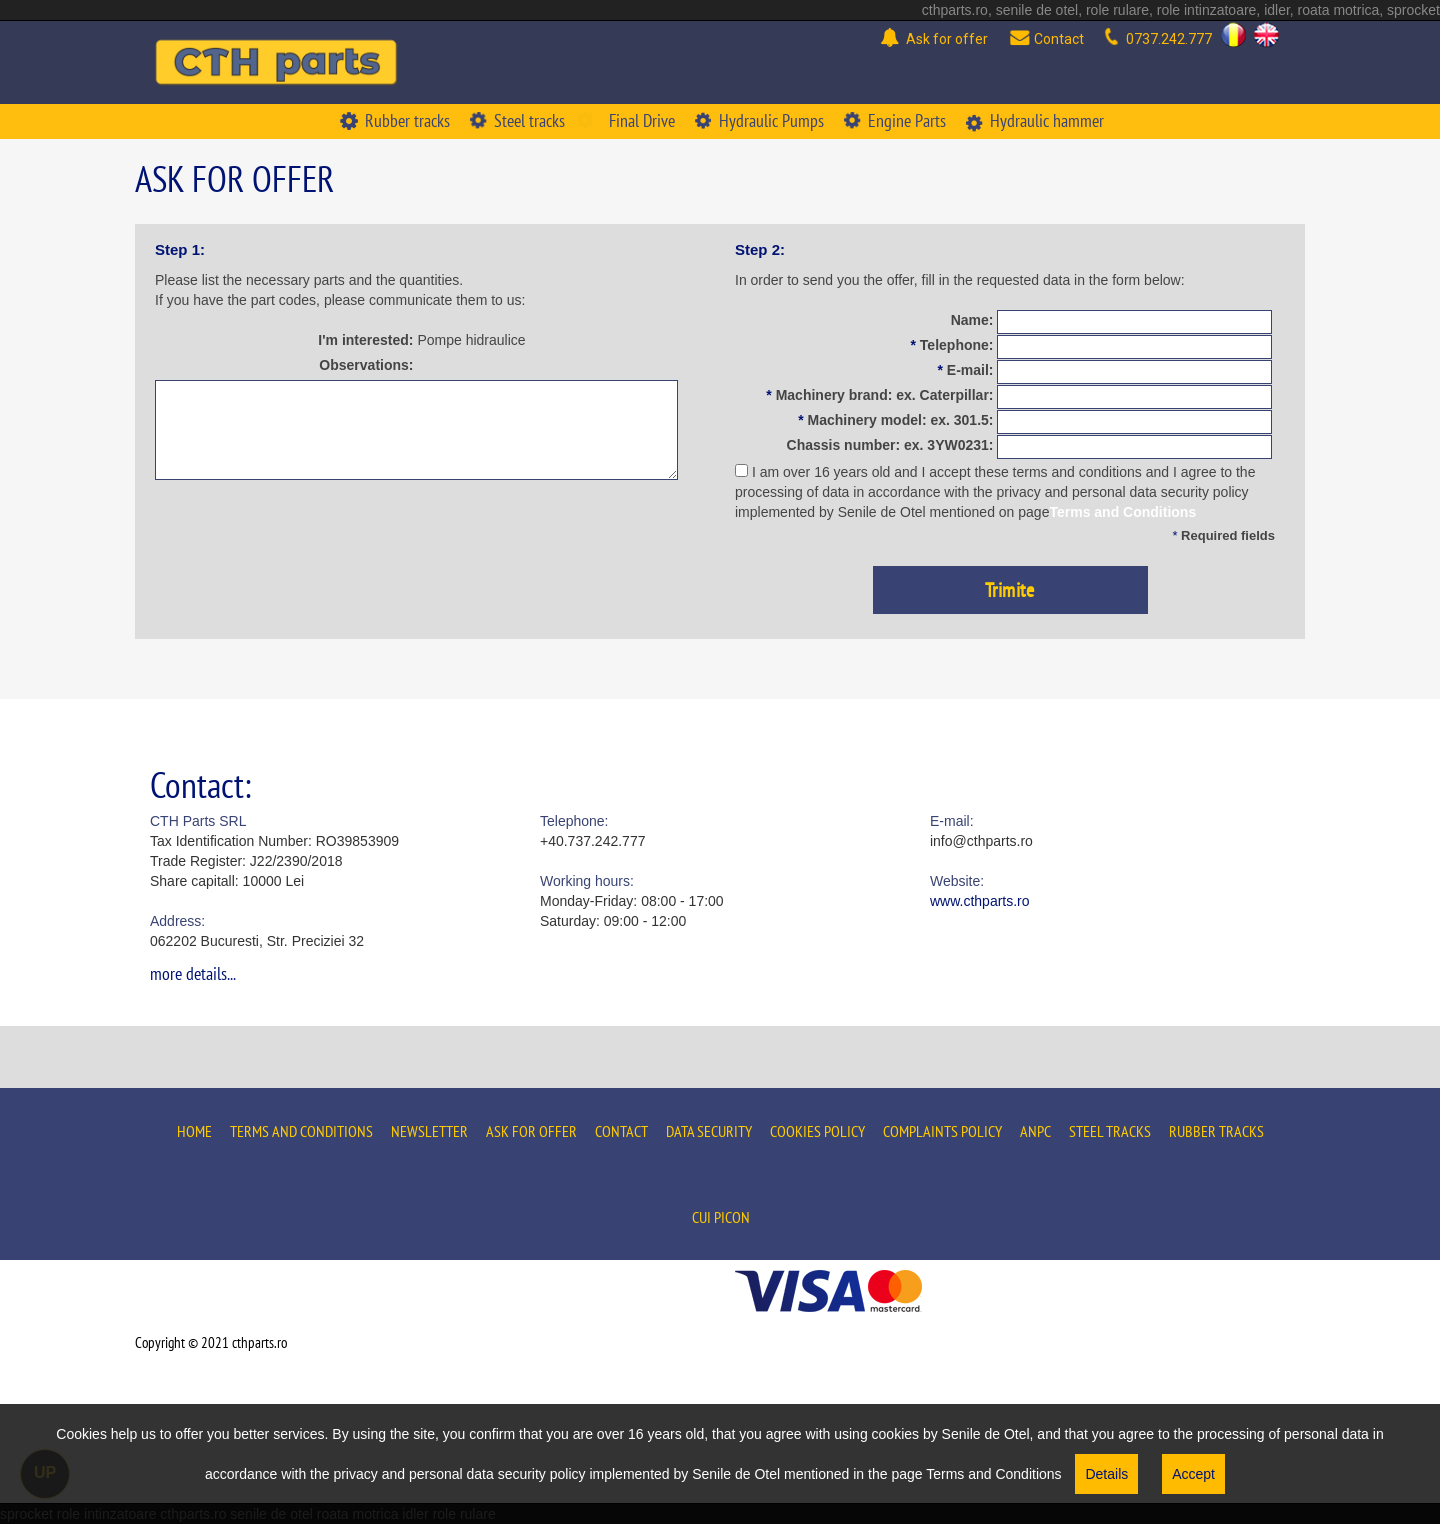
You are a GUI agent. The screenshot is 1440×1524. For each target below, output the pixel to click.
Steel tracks (1110, 1131)
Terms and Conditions (1122, 512)
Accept (1193, 1474)
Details (1106, 1474)
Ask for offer (531, 1131)
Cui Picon (721, 1217)
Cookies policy (817, 1131)
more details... (193, 973)
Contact (621, 1131)
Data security (709, 1131)
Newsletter (429, 1131)
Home (194, 1131)
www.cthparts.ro (980, 901)
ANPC (1035, 1131)
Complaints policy (942, 1131)
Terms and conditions (301, 1131)
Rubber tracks (1216, 1131)
